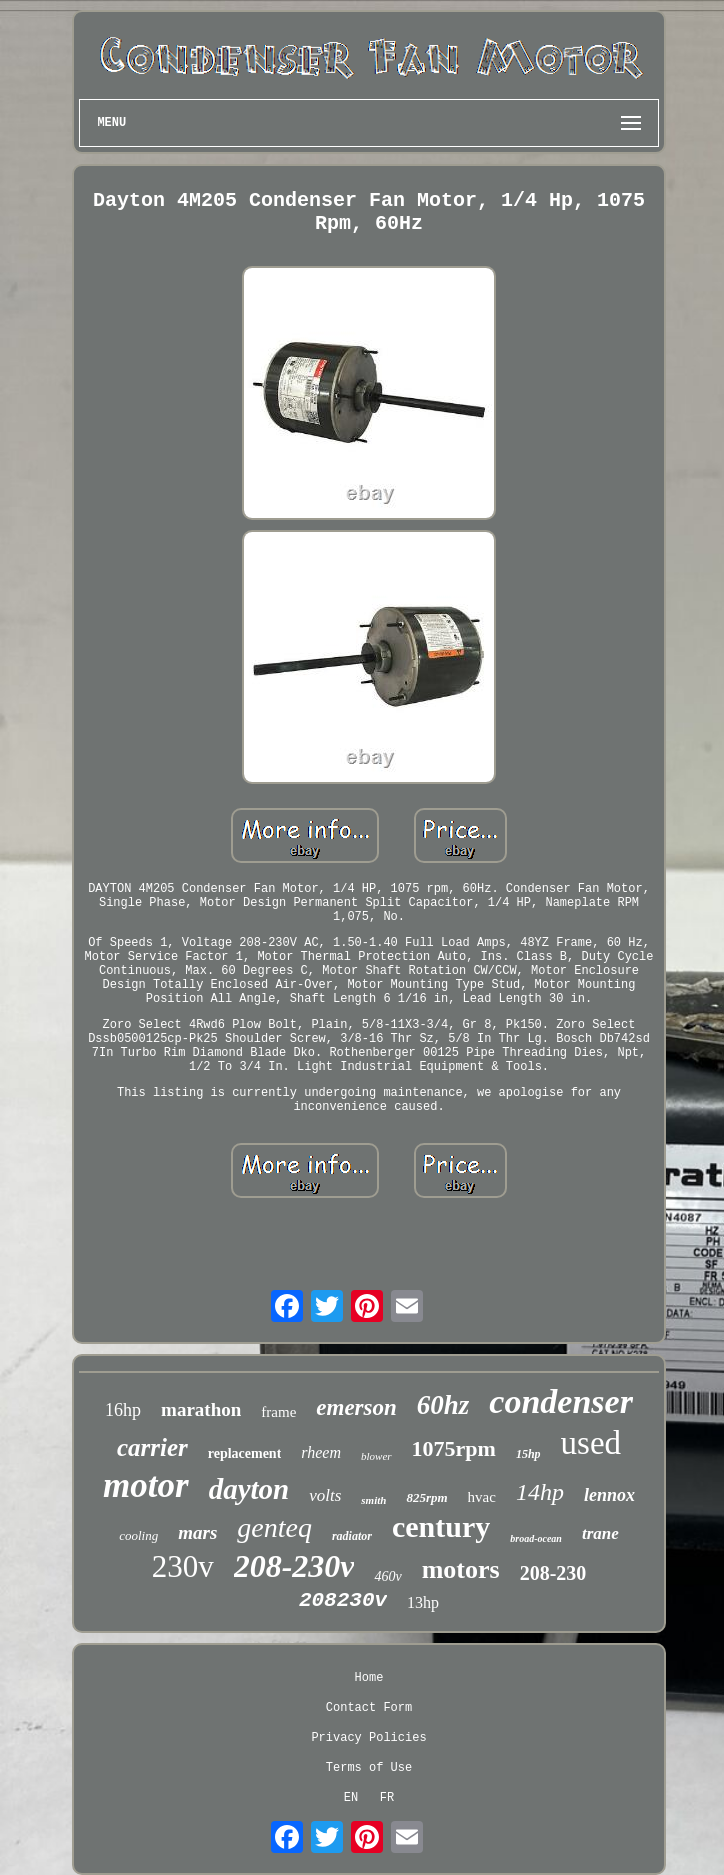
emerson (356, 1407)
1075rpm (454, 1448)
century (441, 1526)
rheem (321, 1452)
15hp (528, 1454)
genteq (274, 1527)
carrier (152, 1447)
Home (369, 1678)
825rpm (426, 1497)
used (591, 1443)
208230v (343, 1600)
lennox (609, 1495)
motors (461, 1569)
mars (197, 1532)
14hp (540, 1492)
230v (183, 1566)
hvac (482, 1497)
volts (325, 1495)
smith (373, 1500)
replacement (245, 1453)
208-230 (553, 1573)
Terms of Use (369, 1768)
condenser (561, 1401)
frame (278, 1412)
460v (387, 1576)
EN (351, 1798)
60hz (443, 1405)
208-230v (294, 1566)
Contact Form (369, 1708)
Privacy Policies (368, 1738)
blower (376, 1456)
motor (146, 1485)
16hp (123, 1410)
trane (600, 1533)
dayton (249, 1489)
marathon (201, 1409)
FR (387, 1798)
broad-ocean (536, 1538)
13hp (423, 1602)
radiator (352, 1536)
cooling (138, 1535)
